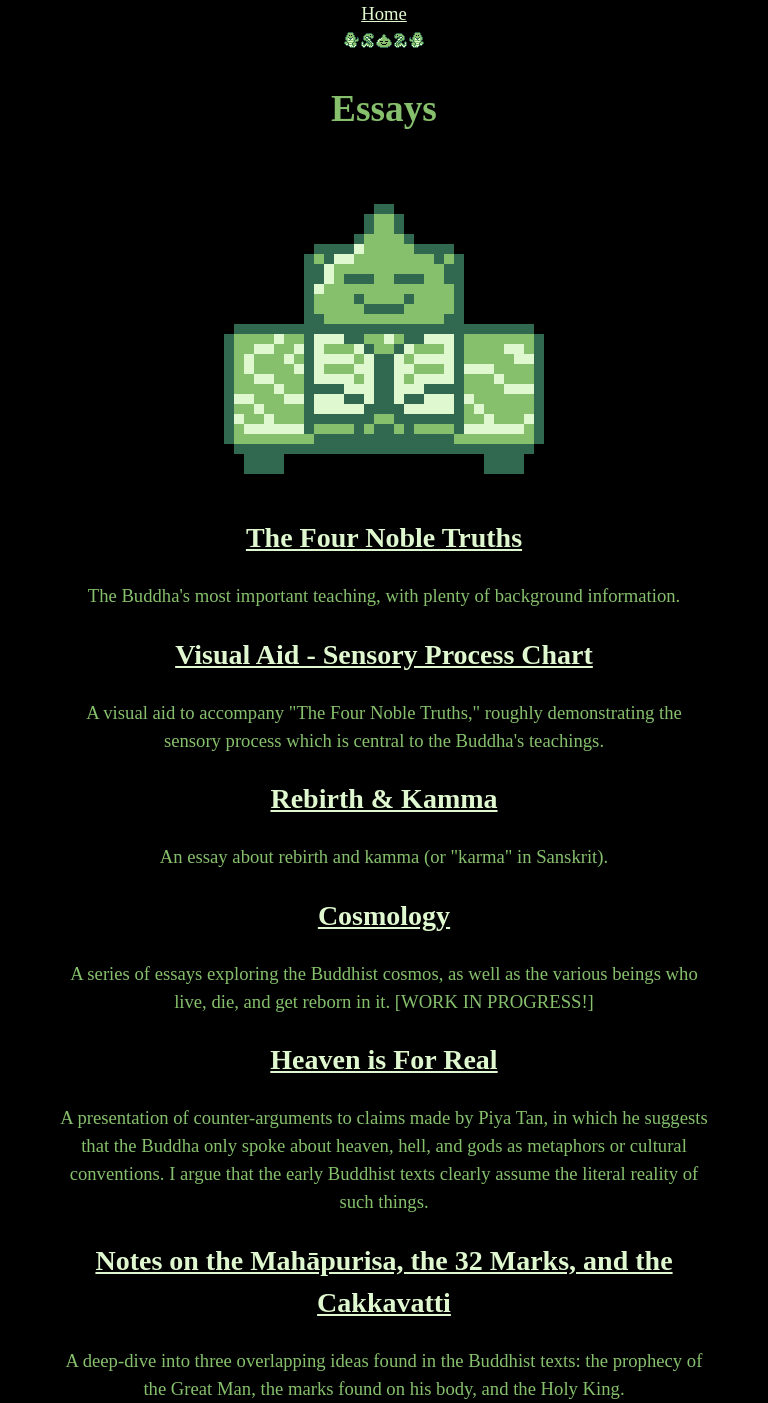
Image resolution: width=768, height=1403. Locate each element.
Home (384, 13)
